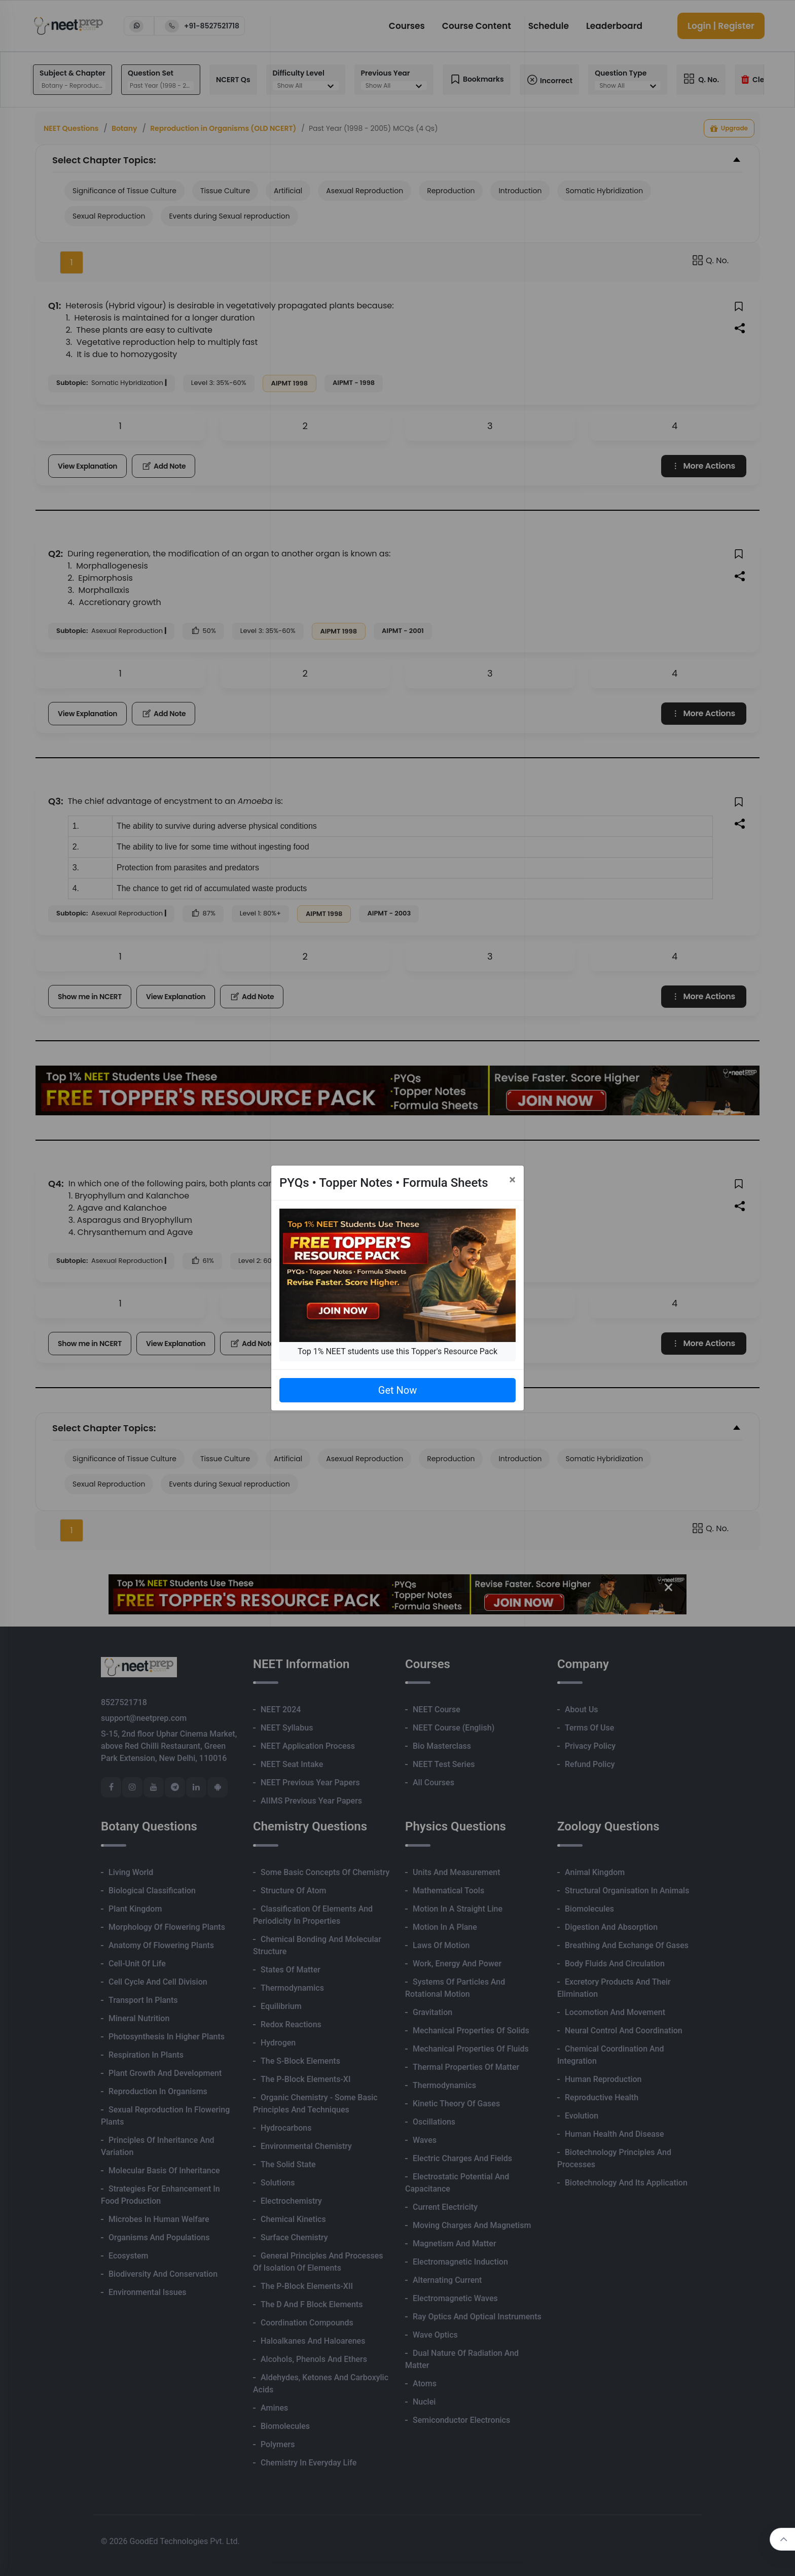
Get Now (397, 1390)
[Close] (512, 1180)
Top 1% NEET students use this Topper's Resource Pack (397, 1351)
